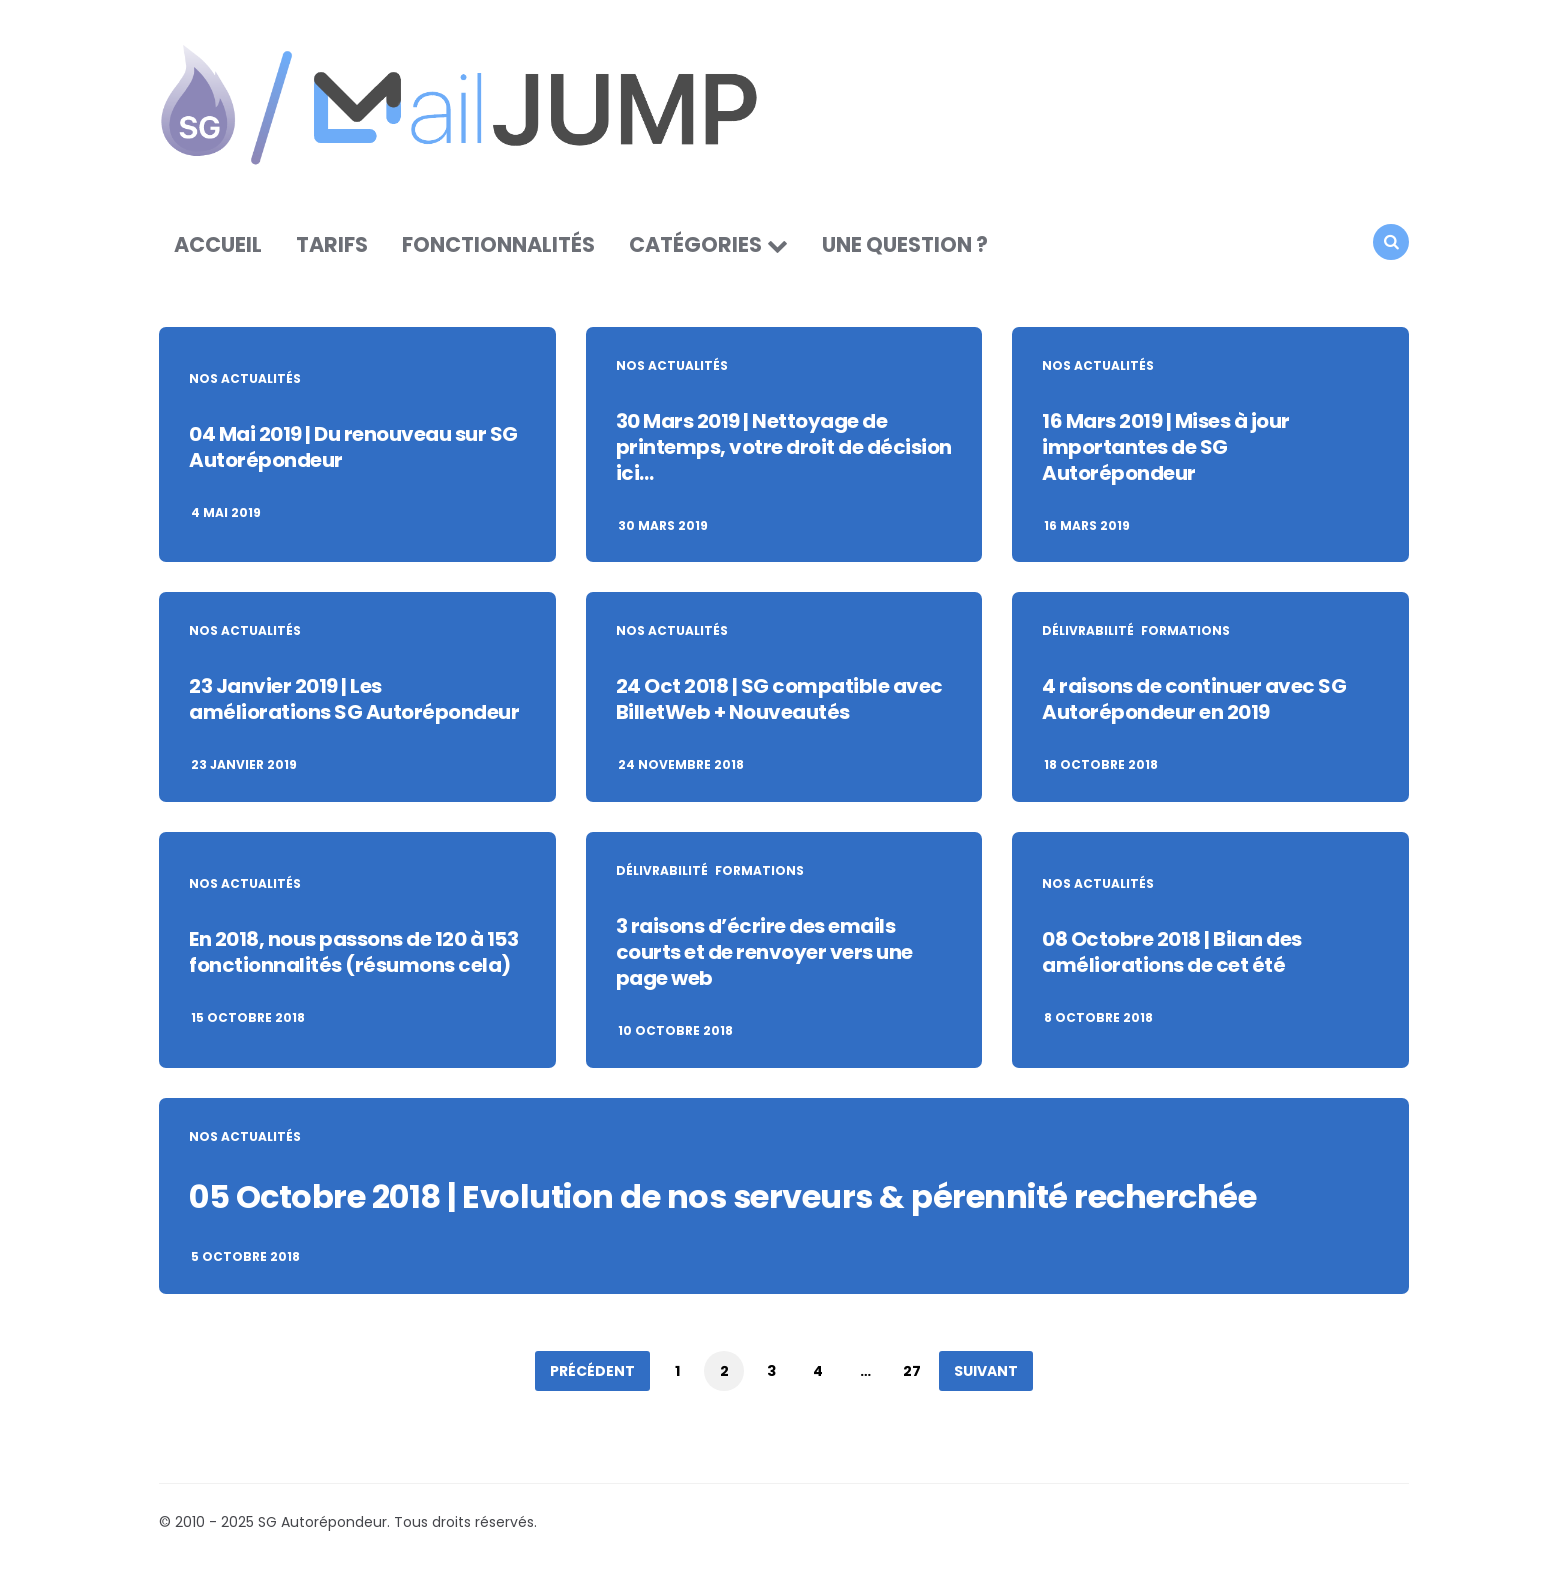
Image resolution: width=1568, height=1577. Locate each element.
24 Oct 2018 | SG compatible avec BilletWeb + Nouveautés (779, 699)
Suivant (986, 1371)
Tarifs (332, 244)
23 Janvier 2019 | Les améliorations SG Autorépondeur (354, 699)
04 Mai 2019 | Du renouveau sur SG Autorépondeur (353, 447)
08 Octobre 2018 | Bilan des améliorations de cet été (1172, 952)
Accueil (218, 244)
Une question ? (905, 244)
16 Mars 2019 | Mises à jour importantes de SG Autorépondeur (1166, 447)
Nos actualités (245, 379)
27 (912, 1371)
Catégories (695, 244)
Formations (1185, 631)
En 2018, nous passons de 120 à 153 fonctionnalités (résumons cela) (353, 952)
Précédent (592, 1371)
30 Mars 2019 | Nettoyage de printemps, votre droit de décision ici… (784, 447)
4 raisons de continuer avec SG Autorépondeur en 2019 (1194, 699)
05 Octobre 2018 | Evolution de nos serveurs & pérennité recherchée (722, 1196)
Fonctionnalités (498, 244)
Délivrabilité (1088, 631)
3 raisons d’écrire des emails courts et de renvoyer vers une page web (764, 952)
